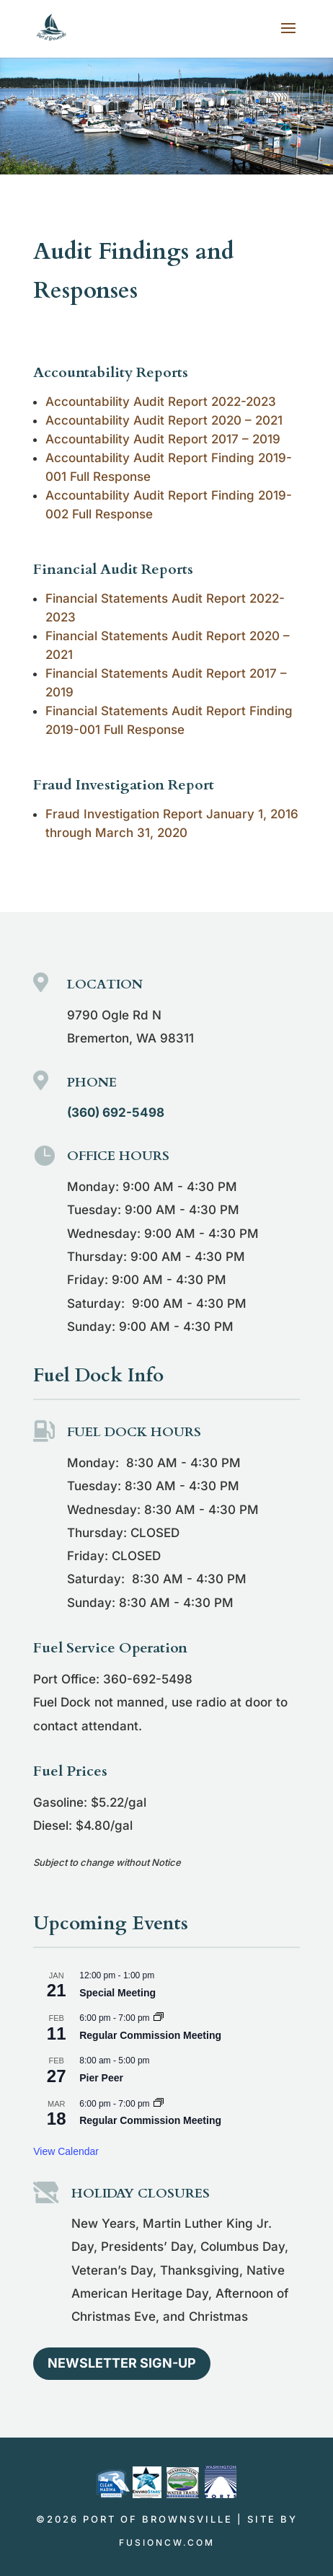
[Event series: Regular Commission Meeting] (159, 2018)
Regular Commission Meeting (150, 2035)
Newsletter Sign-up (122, 2363)
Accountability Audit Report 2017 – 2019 (162, 439)
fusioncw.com (167, 2542)
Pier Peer (101, 2078)
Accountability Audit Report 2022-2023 (160, 401)
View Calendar (66, 2151)
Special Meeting (117, 1993)
